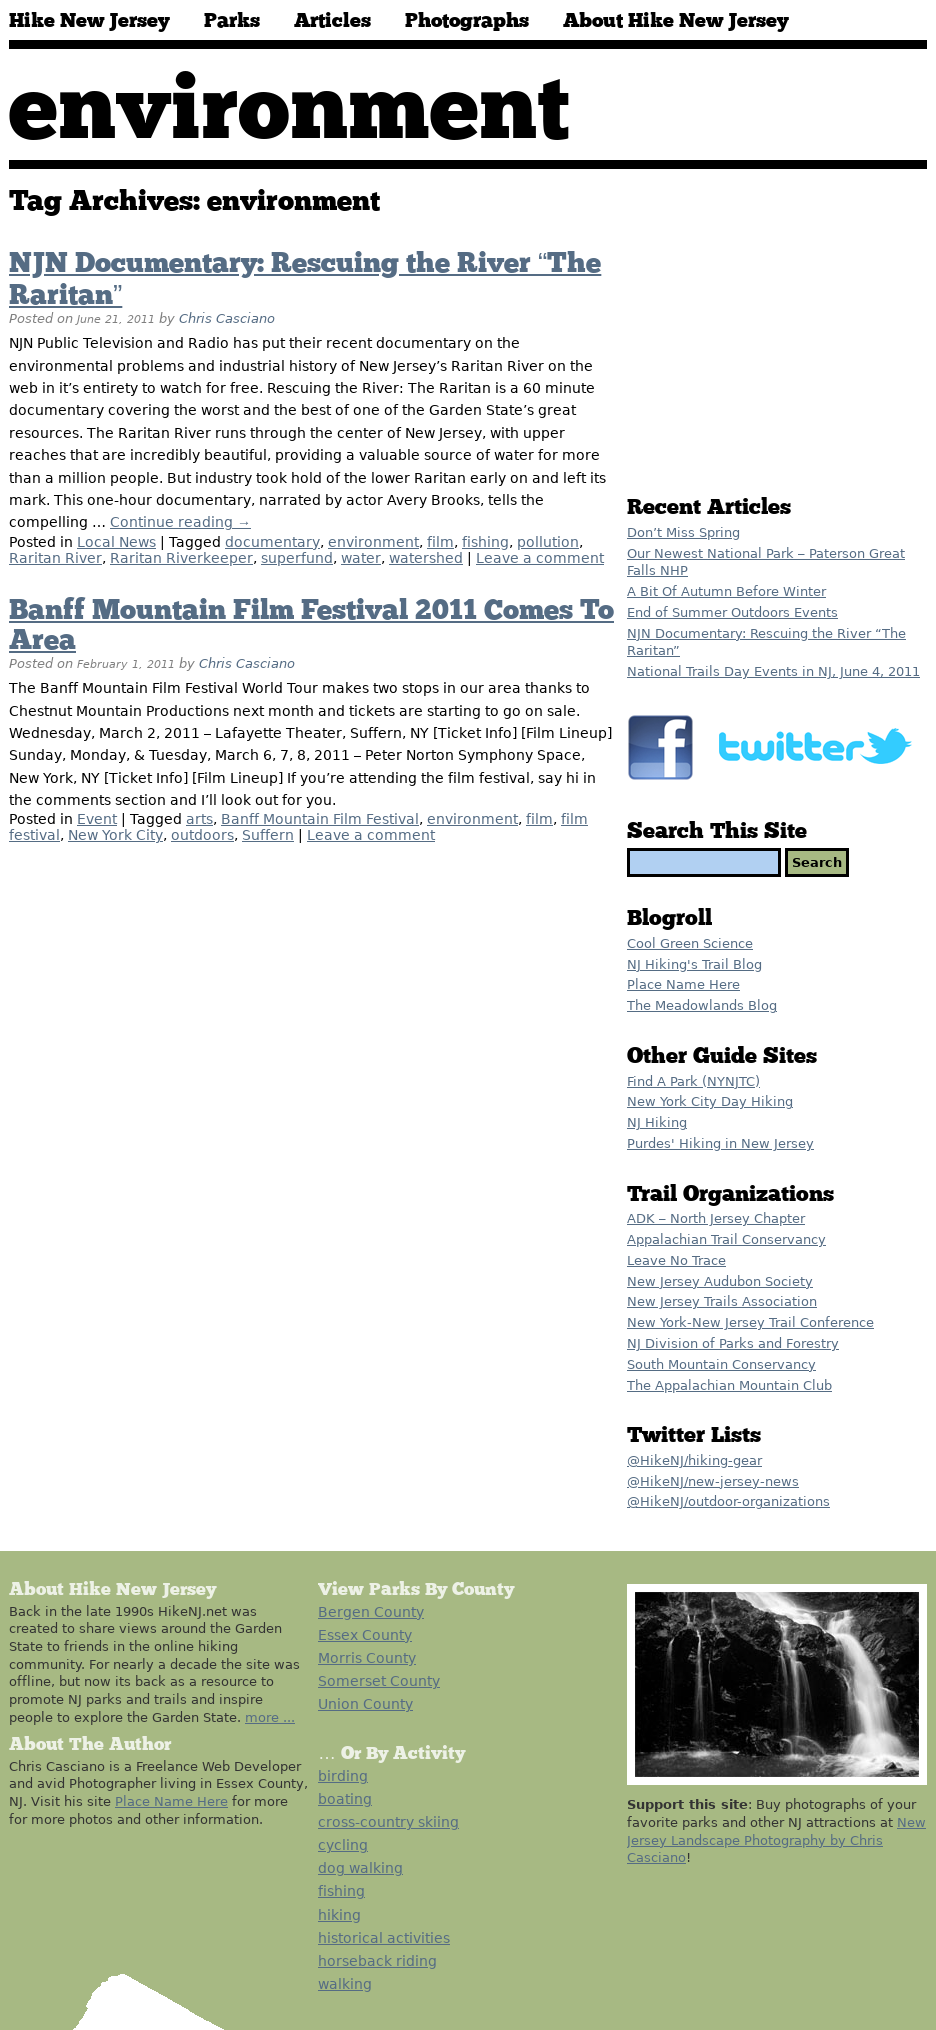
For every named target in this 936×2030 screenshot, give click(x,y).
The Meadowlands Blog (702, 1005)
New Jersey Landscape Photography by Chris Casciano (776, 1840)
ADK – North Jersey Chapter (716, 1218)
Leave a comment (540, 558)
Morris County (367, 1658)
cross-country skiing (388, 1822)
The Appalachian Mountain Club (729, 1385)
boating (345, 1799)
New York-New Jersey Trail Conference (750, 1322)
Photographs (467, 21)
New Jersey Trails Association (722, 1301)
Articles (332, 21)
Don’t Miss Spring (683, 532)
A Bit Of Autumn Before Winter (726, 591)
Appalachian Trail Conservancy (726, 1239)
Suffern (268, 835)
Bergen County (371, 1612)
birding (343, 1776)
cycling (343, 1845)
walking (345, 1984)
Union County (365, 1704)
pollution (548, 542)
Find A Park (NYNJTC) (693, 1081)
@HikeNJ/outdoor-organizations (728, 1501)
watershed (426, 558)
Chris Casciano (227, 318)
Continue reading (180, 522)
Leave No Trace (676, 1260)
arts (199, 819)
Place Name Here (683, 984)
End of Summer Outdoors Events (732, 612)
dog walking (360, 1868)
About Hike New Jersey (676, 21)
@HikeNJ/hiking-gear (694, 1460)
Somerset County (379, 1681)
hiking (339, 1915)
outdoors (202, 835)
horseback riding (377, 1961)
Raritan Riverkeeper (181, 558)
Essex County (365, 1635)
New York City (115, 835)
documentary (272, 542)
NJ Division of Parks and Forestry (733, 1343)
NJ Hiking (657, 1122)
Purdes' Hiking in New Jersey (720, 1143)
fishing (485, 542)
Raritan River (55, 558)
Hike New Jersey (89, 21)
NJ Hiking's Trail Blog (694, 964)
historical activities (384, 1938)
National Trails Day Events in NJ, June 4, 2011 (773, 671)
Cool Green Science (690, 943)
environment (373, 542)
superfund (297, 558)
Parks (232, 21)
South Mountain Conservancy (721, 1364)
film (440, 542)
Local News (116, 542)
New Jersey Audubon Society (720, 1281)
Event (97, 819)
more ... (270, 1717)
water (361, 558)
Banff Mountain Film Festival (320, 819)
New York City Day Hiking (710, 1101)
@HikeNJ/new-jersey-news (713, 1481)
